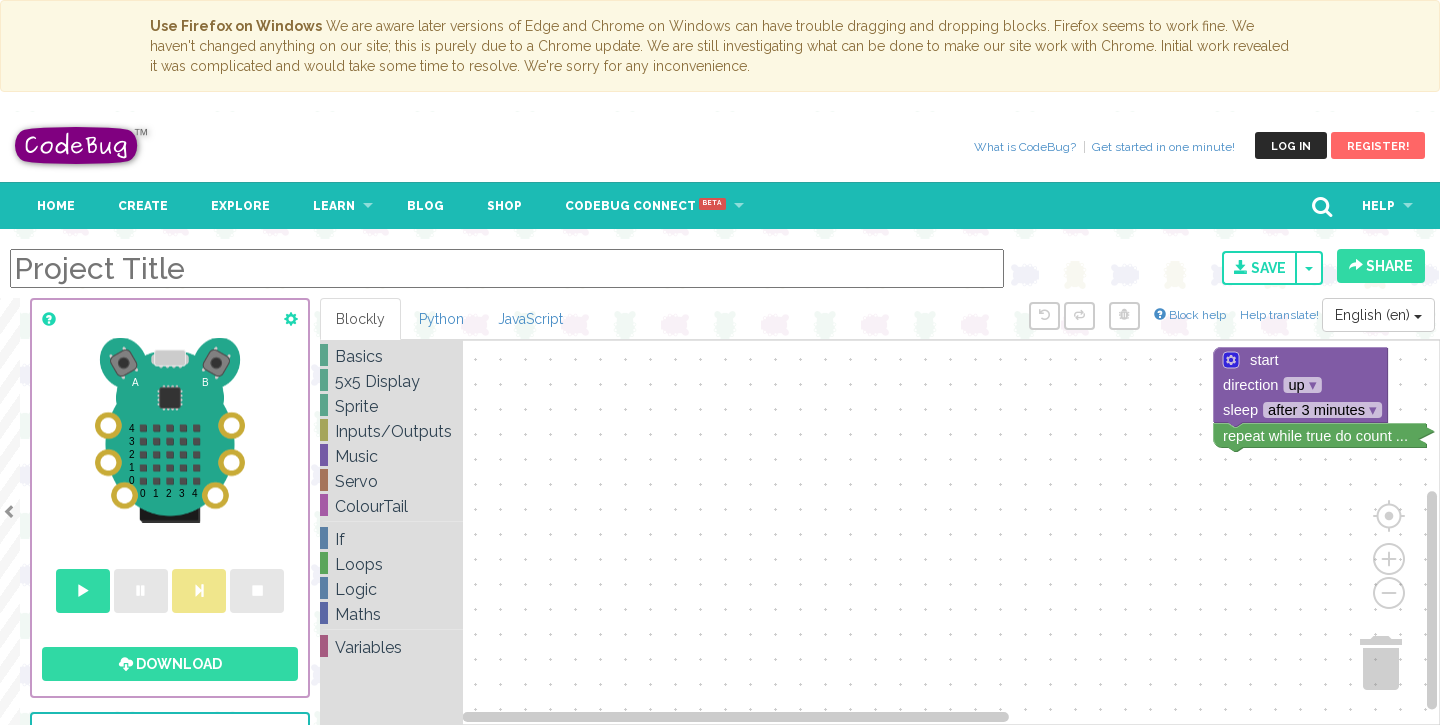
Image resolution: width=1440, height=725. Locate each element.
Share (1381, 266)
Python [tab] (441, 319)
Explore (240, 206)
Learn (334, 206)
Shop (504, 206)
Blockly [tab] (360, 319)
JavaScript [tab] (530, 319)
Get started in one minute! (1163, 147)
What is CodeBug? (1025, 147)
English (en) (1378, 315)
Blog (425, 206)
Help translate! (1281, 315)
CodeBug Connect (645, 206)
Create (143, 206)
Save (1260, 268)
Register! (1378, 146)
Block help (1190, 315)
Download (170, 664)
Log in (1291, 146)
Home (56, 206)
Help (1378, 206)
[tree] (391, 502)
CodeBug (82, 145)
